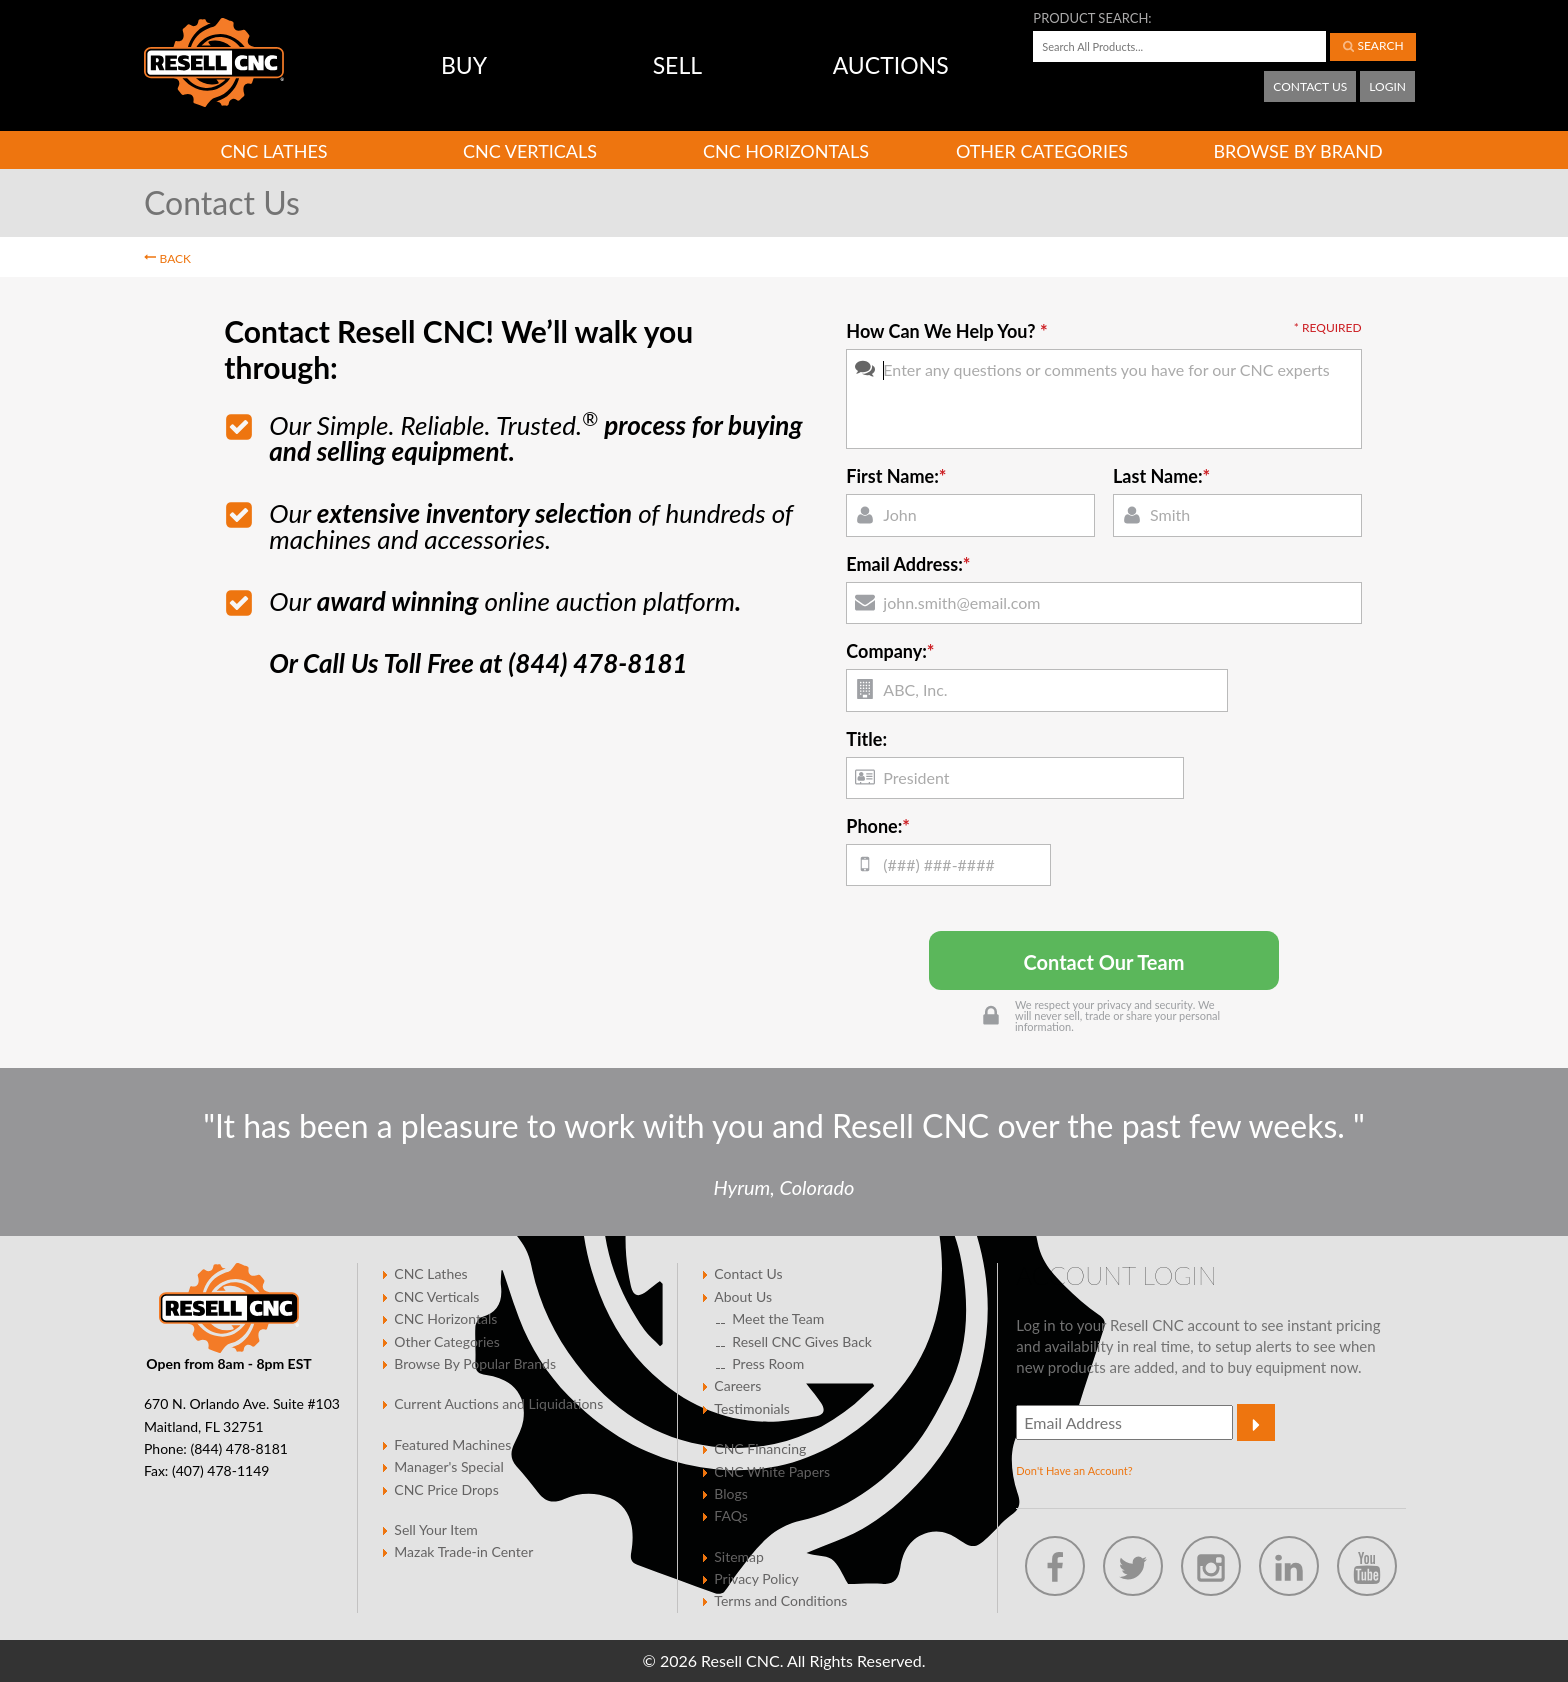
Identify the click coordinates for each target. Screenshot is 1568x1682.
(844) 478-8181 (238, 1448)
